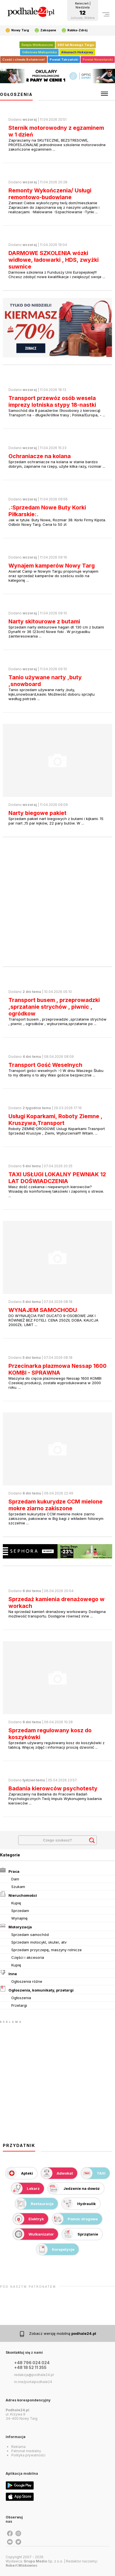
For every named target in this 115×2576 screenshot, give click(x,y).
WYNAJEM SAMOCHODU (42, 1310)
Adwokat (57, 2173)
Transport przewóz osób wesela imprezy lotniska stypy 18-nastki (52, 401)
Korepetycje (55, 2249)
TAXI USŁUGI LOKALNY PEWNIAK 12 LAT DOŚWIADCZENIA (57, 1177)
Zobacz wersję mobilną (62, 2333)
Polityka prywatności (28, 2455)
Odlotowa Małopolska (39, 52)
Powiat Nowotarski (98, 59)
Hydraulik (79, 2203)
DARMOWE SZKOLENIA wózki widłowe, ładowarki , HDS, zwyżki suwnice (53, 260)
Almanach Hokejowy (77, 52)
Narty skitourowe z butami (44, 621)
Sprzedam (20, 1910)
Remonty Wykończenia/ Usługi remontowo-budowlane (49, 194)
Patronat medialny (26, 2451)
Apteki (19, 2173)
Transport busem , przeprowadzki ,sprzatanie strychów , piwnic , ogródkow (54, 1007)
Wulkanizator (33, 2234)
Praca (9, 1870)
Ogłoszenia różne (26, 1981)
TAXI (93, 2173)
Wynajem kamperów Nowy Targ (51, 565)
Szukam (18, 1886)
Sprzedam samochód (30, 1934)
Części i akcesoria (27, 1957)
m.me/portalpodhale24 (33, 2382)
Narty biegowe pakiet (37, 813)
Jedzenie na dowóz (74, 2188)
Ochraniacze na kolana (39, 456)
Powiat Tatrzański (64, 59)
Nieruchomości (18, 1894)
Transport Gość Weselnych (45, 1064)
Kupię (16, 1903)
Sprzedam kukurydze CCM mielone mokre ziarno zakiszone (55, 1505)
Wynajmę (19, 1918)
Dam (15, 1879)
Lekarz (25, 2188)
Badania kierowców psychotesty (53, 1788)
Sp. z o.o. (43, 2561)
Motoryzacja (16, 1926)
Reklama (18, 2447)
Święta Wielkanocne (37, 45)
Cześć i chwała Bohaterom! (23, 59)
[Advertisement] (57, 901)
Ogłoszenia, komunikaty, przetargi (37, 1989)
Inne (8, 1973)
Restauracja (34, 2203)
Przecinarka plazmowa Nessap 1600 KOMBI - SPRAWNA (57, 1369)
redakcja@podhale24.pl (34, 2375)
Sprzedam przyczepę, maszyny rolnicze (46, 1950)
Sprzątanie (80, 2234)
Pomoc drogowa (75, 2219)
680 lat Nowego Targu (76, 45)
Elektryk (28, 2219)
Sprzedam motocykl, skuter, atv (39, 1942)
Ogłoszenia (21, 1997)
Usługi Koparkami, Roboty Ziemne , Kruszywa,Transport (55, 1119)
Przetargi (19, 2005)
